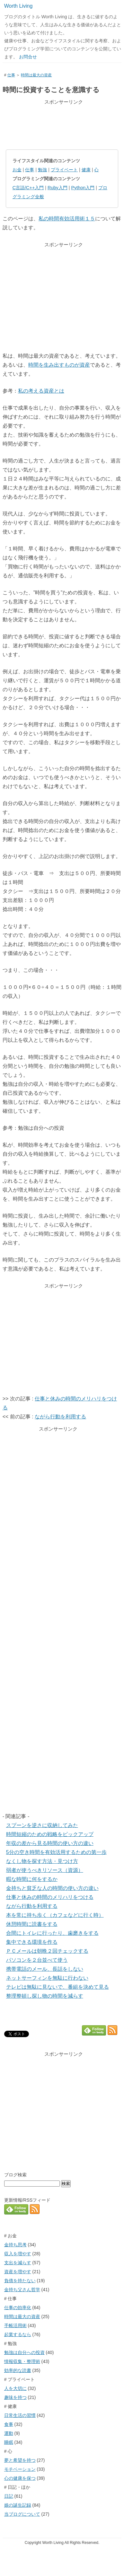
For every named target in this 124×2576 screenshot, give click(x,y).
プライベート (64, 169)
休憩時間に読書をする (32, 1924)
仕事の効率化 (17, 2307)
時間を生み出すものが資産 (59, 365)
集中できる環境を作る (32, 1942)
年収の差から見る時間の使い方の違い (49, 1843)
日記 (8, 2496)
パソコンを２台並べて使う (37, 1960)
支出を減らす (17, 2262)
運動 (8, 2433)
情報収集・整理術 (22, 2361)
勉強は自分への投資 (24, 2352)
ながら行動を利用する (60, 1416)
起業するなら (17, 2334)
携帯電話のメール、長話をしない (44, 1969)
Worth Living (18, 6)
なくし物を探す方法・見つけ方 (42, 1861)
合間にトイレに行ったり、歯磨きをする (52, 1933)
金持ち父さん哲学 (22, 2289)
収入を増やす (17, 2253)
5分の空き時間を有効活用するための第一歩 (56, 1852)
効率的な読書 (17, 2370)
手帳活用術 (15, 2325)
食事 (8, 2424)
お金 (17, 169)
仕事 (11, 75)
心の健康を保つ (20, 2478)
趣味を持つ (15, 2397)
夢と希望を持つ (20, 2460)
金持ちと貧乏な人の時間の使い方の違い (52, 1888)
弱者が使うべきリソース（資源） (44, 1870)
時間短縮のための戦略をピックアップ (49, 1834)
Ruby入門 (57, 187)
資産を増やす (17, 2271)
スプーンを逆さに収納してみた (42, 1825)
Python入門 (82, 187)
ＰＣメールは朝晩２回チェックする (47, 1951)
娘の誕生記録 (17, 2505)
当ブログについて (22, 2514)
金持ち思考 (15, 2244)
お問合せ (28, 56)
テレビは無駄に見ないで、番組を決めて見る (57, 1987)
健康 (86, 169)
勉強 (42, 169)
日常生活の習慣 (20, 2415)
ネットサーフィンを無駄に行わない (47, 1978)
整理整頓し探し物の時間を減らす (44, 1996)
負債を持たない (20, 2280)
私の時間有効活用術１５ (67, 218)
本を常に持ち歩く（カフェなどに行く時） (55, 1915)
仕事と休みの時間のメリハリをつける (49, 1897)
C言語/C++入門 (28, 187)
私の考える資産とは (41, 391)
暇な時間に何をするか (32, 1879)
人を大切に (15, 2388)
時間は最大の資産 (36, 75)
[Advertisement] (62, 124)
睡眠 (8, 2442)
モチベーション (20, 2469)
